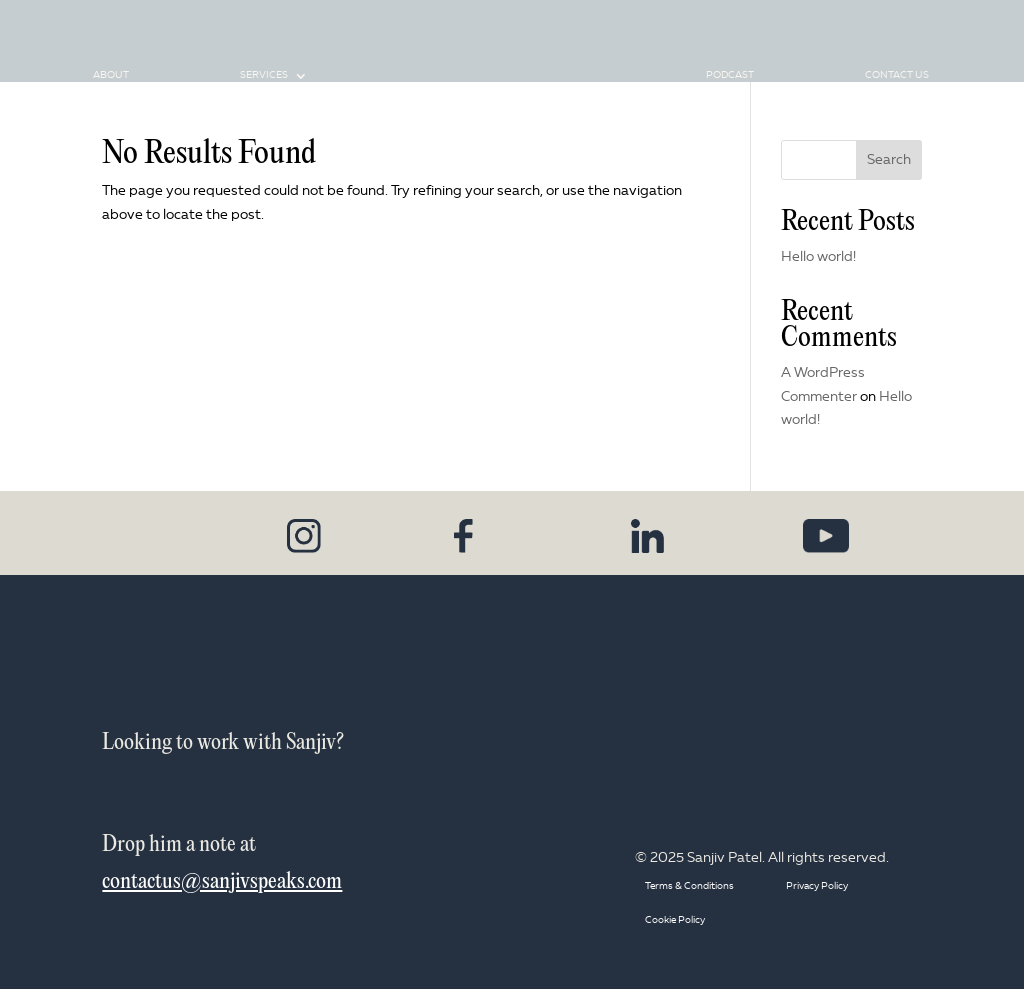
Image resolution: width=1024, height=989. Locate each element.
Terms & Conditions (689, 886)
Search (889, 160)
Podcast (730, 81)
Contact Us (897, 81)
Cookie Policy (675, 920)
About (111, 81)
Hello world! (818, 257)
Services (264, 81)
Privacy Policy (817, 886)
